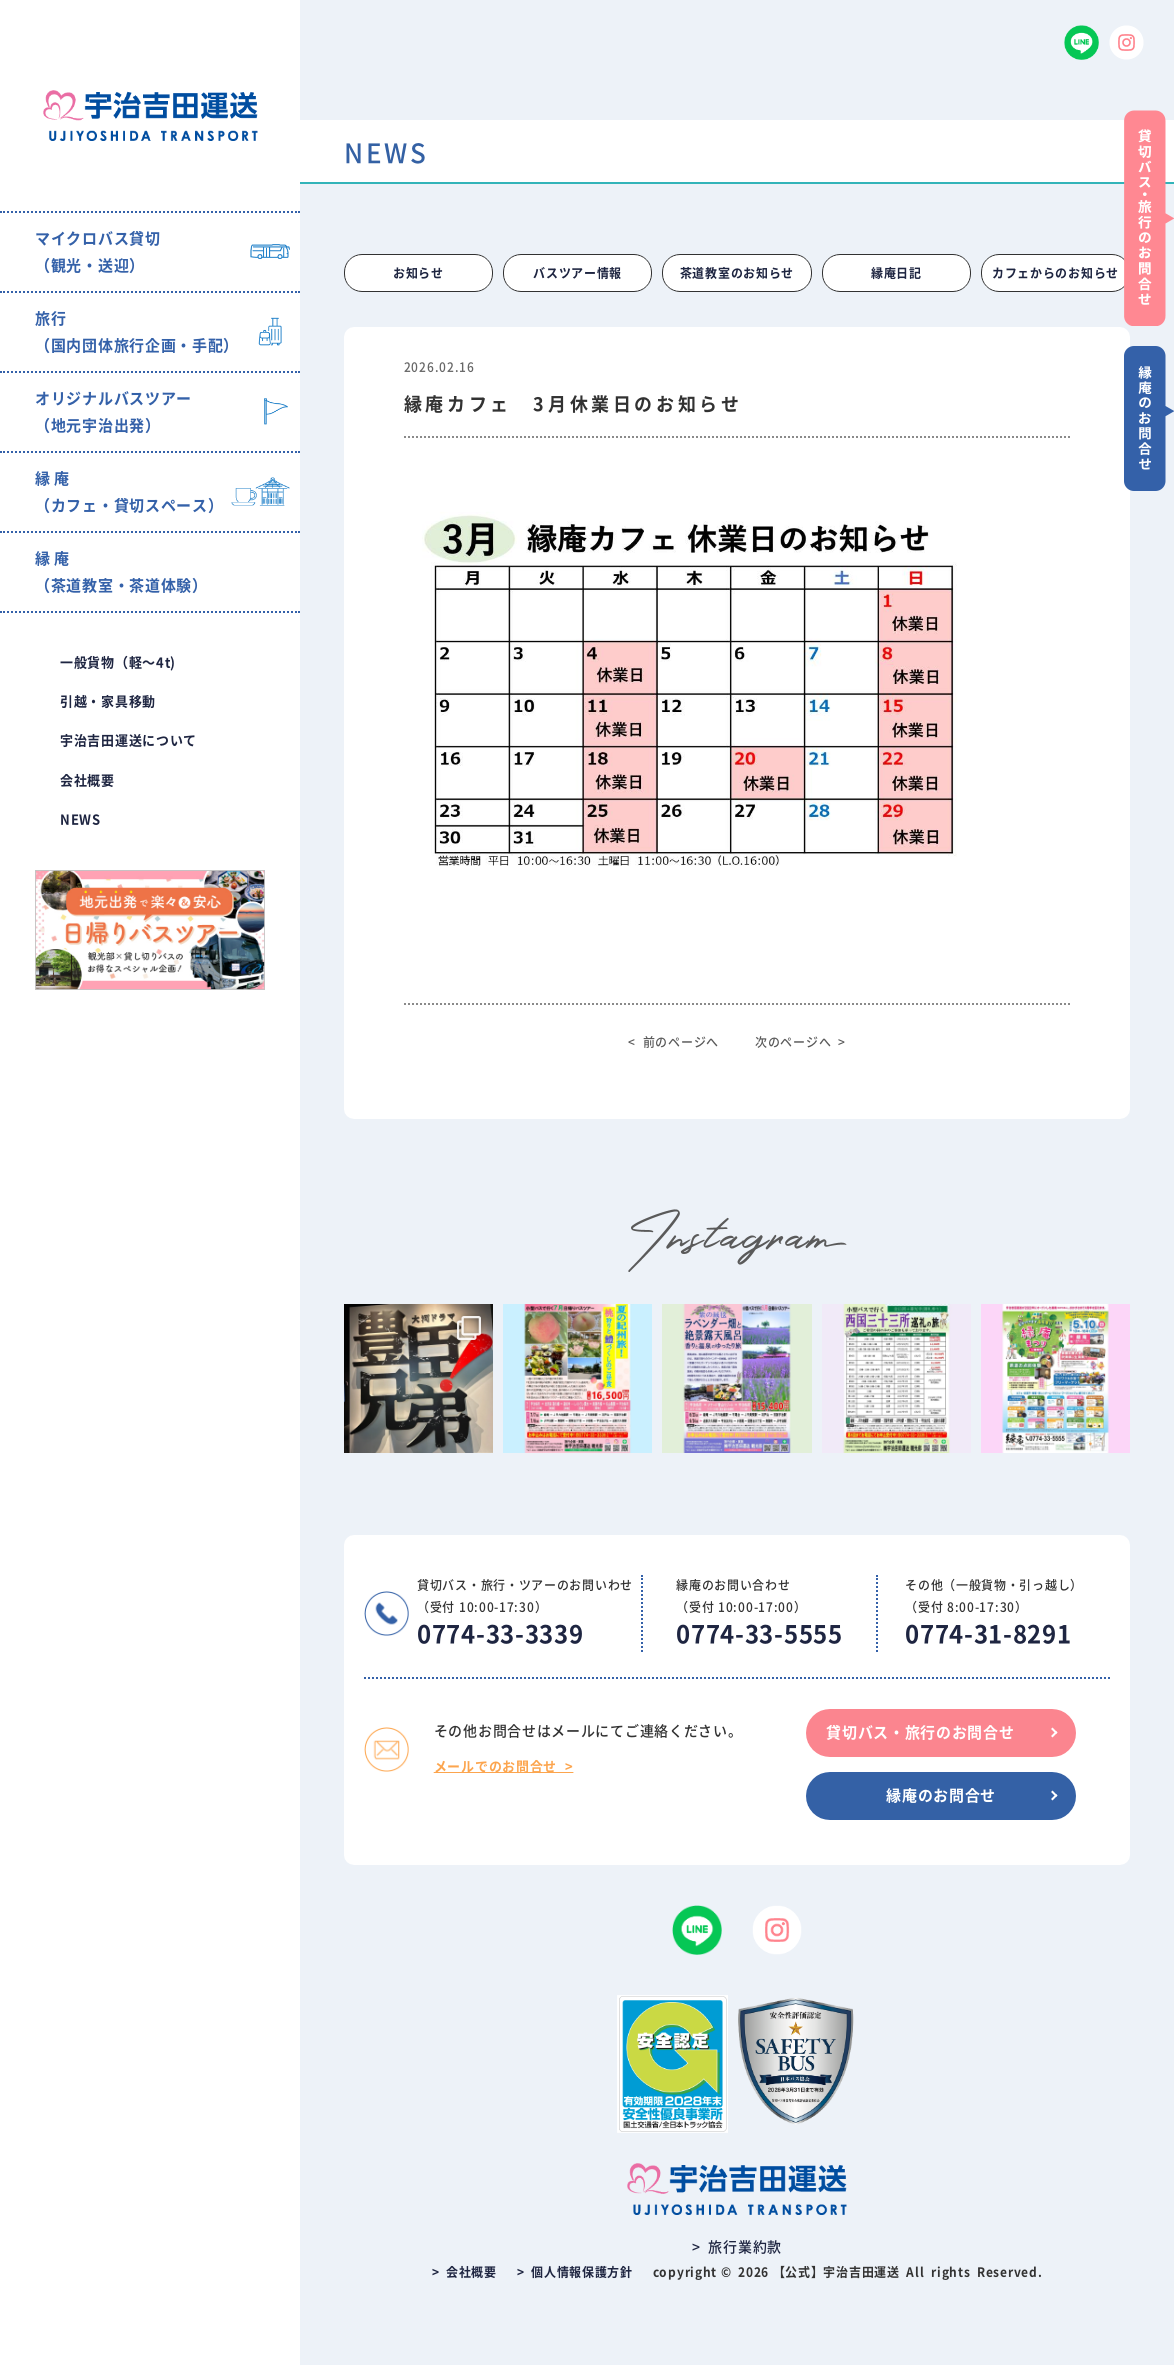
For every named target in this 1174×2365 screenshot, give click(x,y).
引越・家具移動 (108, 701)
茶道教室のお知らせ (737, 273)
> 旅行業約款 (737, 2247)
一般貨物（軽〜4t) (118, 662)
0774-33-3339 (500, 1634)
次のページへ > (800, 1042)
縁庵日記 (896, 273)
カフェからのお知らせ (1055, 273)
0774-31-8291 (988, 1634)
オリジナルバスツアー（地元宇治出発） (113, 412)
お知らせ (418, 273)
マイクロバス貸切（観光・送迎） (98, 252)
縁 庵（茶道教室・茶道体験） (121, 572)
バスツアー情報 (577, 273)
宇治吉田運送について (128, 740)
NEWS (80, 819)
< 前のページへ (673, 1042)
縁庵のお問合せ (941, 1795)
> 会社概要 (464, 2272)
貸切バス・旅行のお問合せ (920, 1732)
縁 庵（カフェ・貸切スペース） (129, 492)
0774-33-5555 (759, 1634)
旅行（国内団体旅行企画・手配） (137, 332)
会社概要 (87, 780)
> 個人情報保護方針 (575, 2272)
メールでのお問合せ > (504, 1766)
